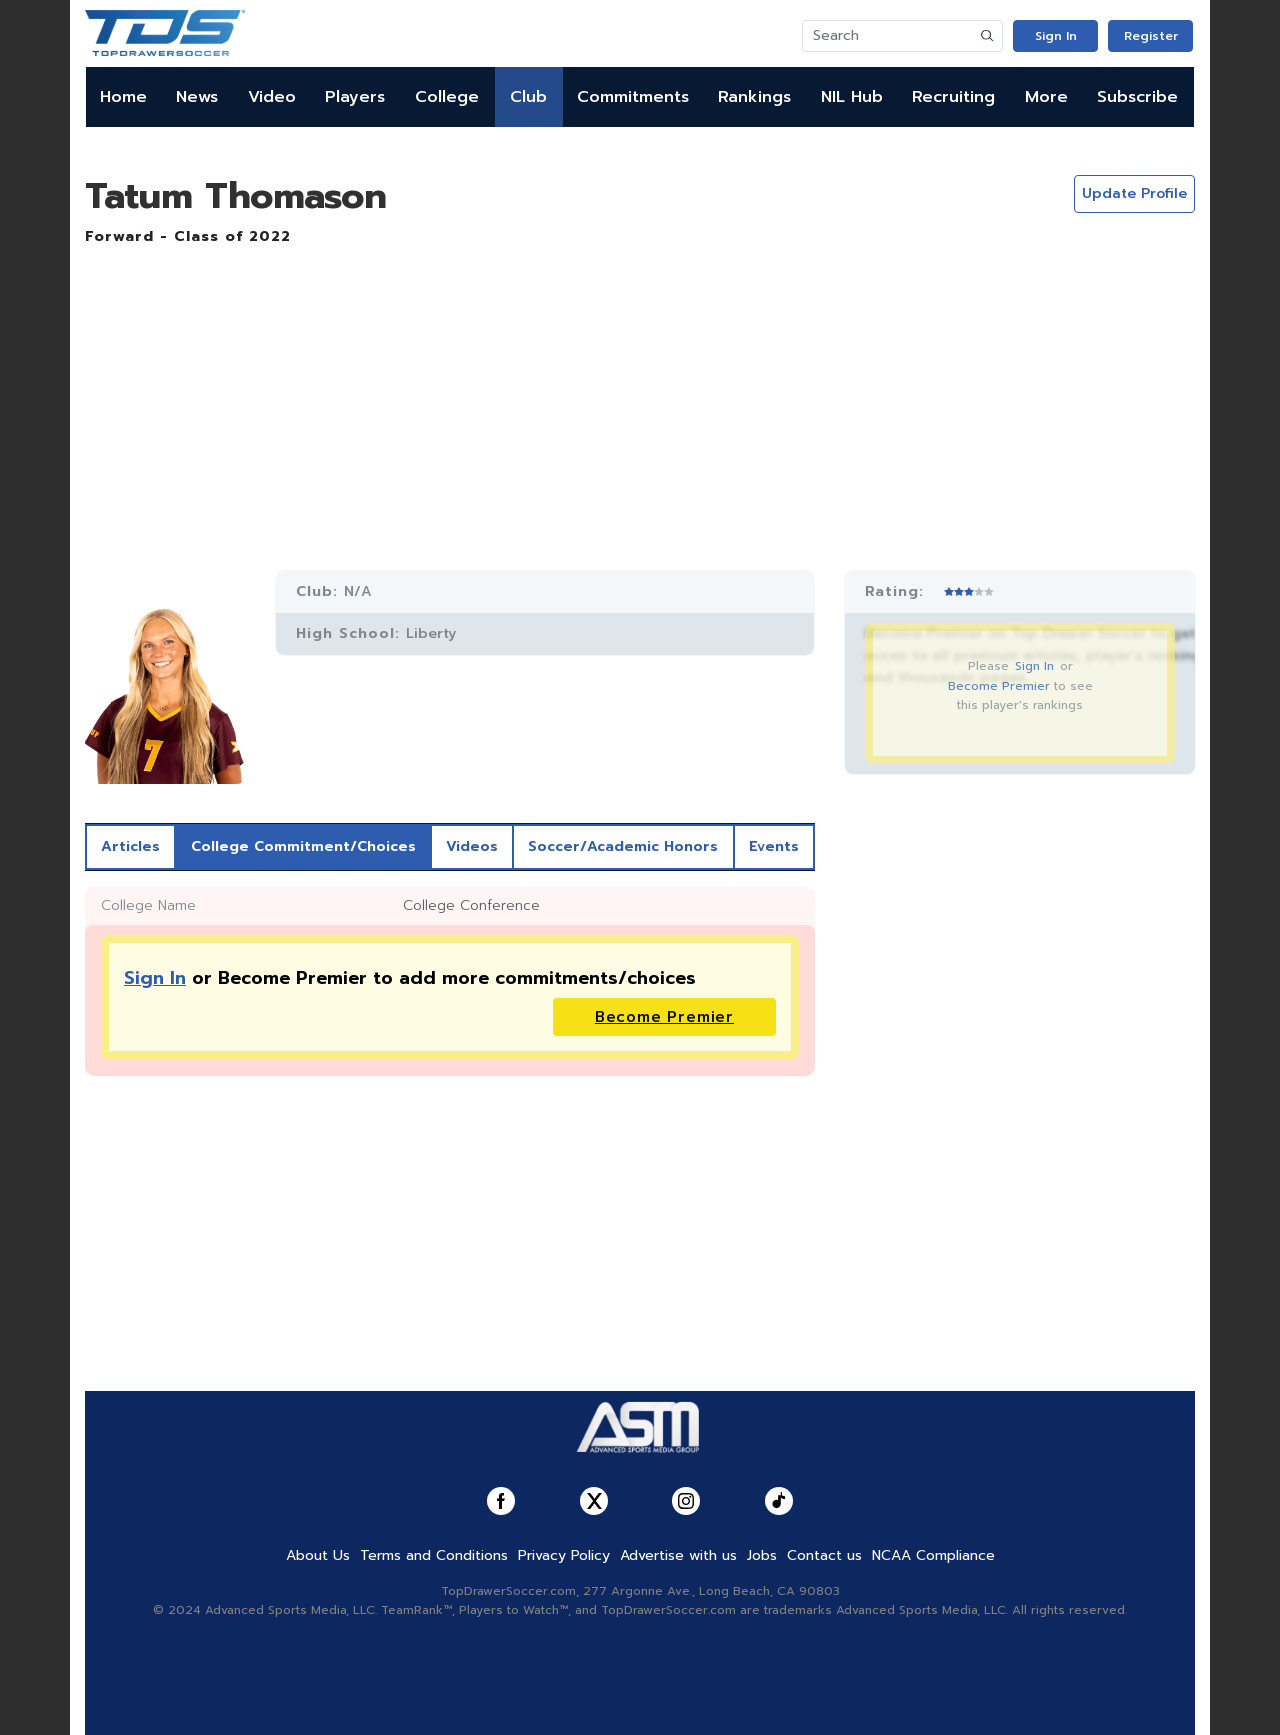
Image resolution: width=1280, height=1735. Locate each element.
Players (355, 97)
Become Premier (999, 686)
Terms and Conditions (434, 1555)
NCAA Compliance (933, 1555)
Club (528, 97)
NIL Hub (852, 97)
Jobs (762, 1555)
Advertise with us (678, 1555)
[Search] (888, 36)
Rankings (754, 97)
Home (123, 97)
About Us (318, 1555)
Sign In (1056, 36)
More (1046, 97)
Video (272, 97)
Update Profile (1134, 193)
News (197, 97)
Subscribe (1137, 97)
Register (1151, 36)
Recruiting (953, 97)
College (447, 97)
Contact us (824, 1555)
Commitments (633, 97)
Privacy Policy (564, 1555)
